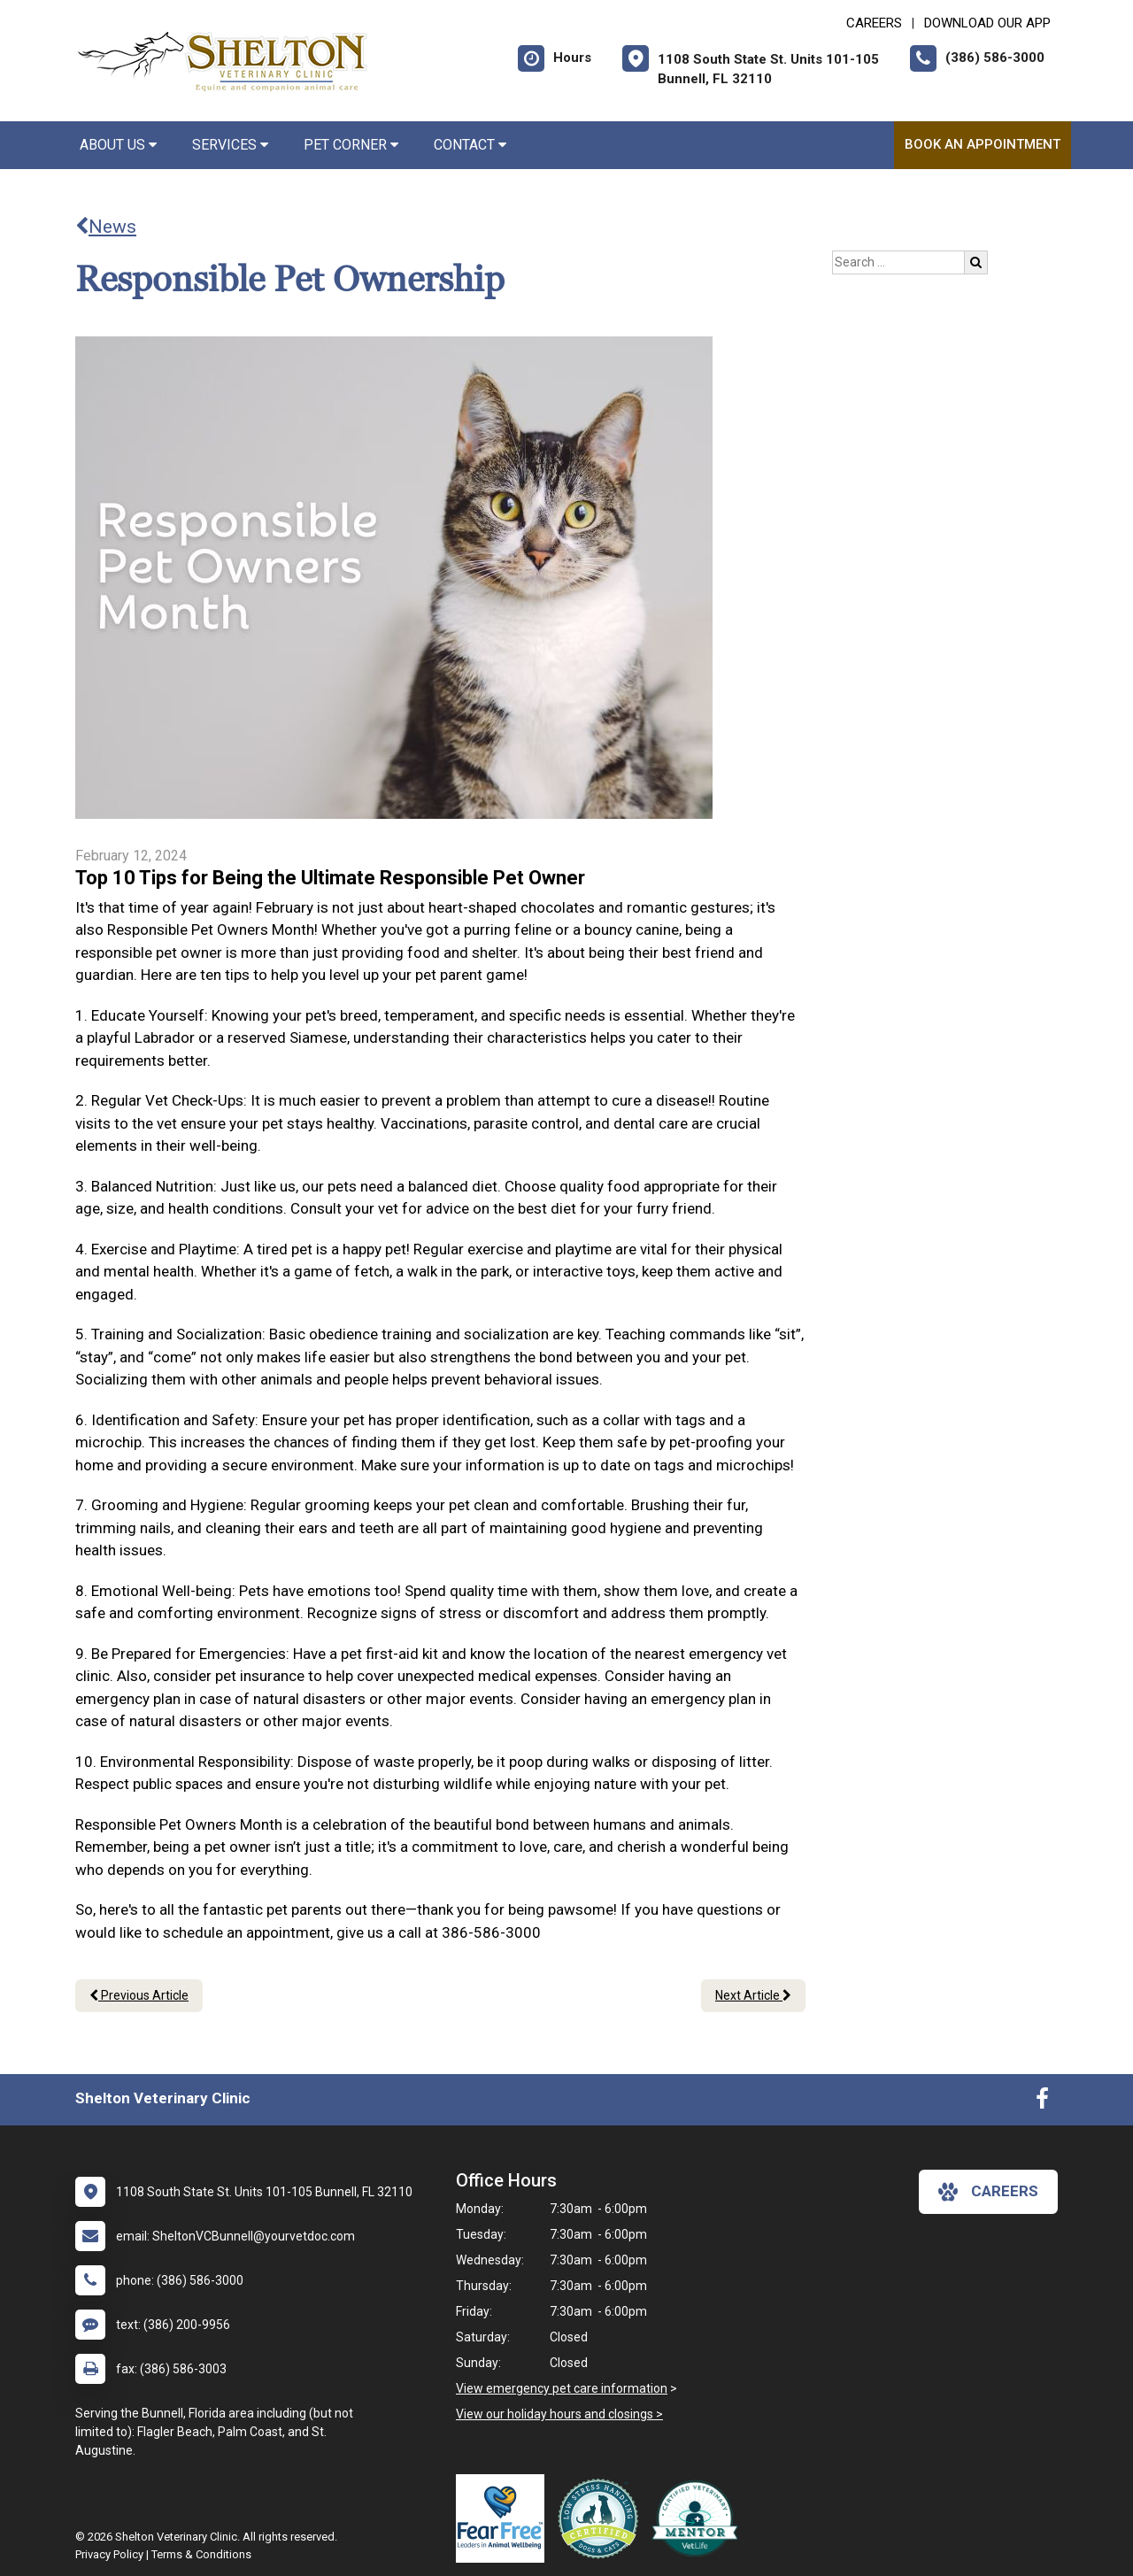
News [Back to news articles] (105, 226)
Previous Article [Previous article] (139, 1995)
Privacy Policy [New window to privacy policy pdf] (109, 2554)
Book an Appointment (982, 144)
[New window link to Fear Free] (504, 2518)
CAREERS (874, 23)
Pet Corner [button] (351, 144)
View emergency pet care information (561, 2388)
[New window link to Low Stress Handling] (602, 2518)
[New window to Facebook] (1042, 2102)
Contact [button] (470, 144)
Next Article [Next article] (753, 1995)
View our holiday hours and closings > (559, 2414)
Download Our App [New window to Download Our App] (987, 23)
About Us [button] (118, 144)
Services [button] (230, 144)
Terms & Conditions (201, 2554)
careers (988, 2192)
